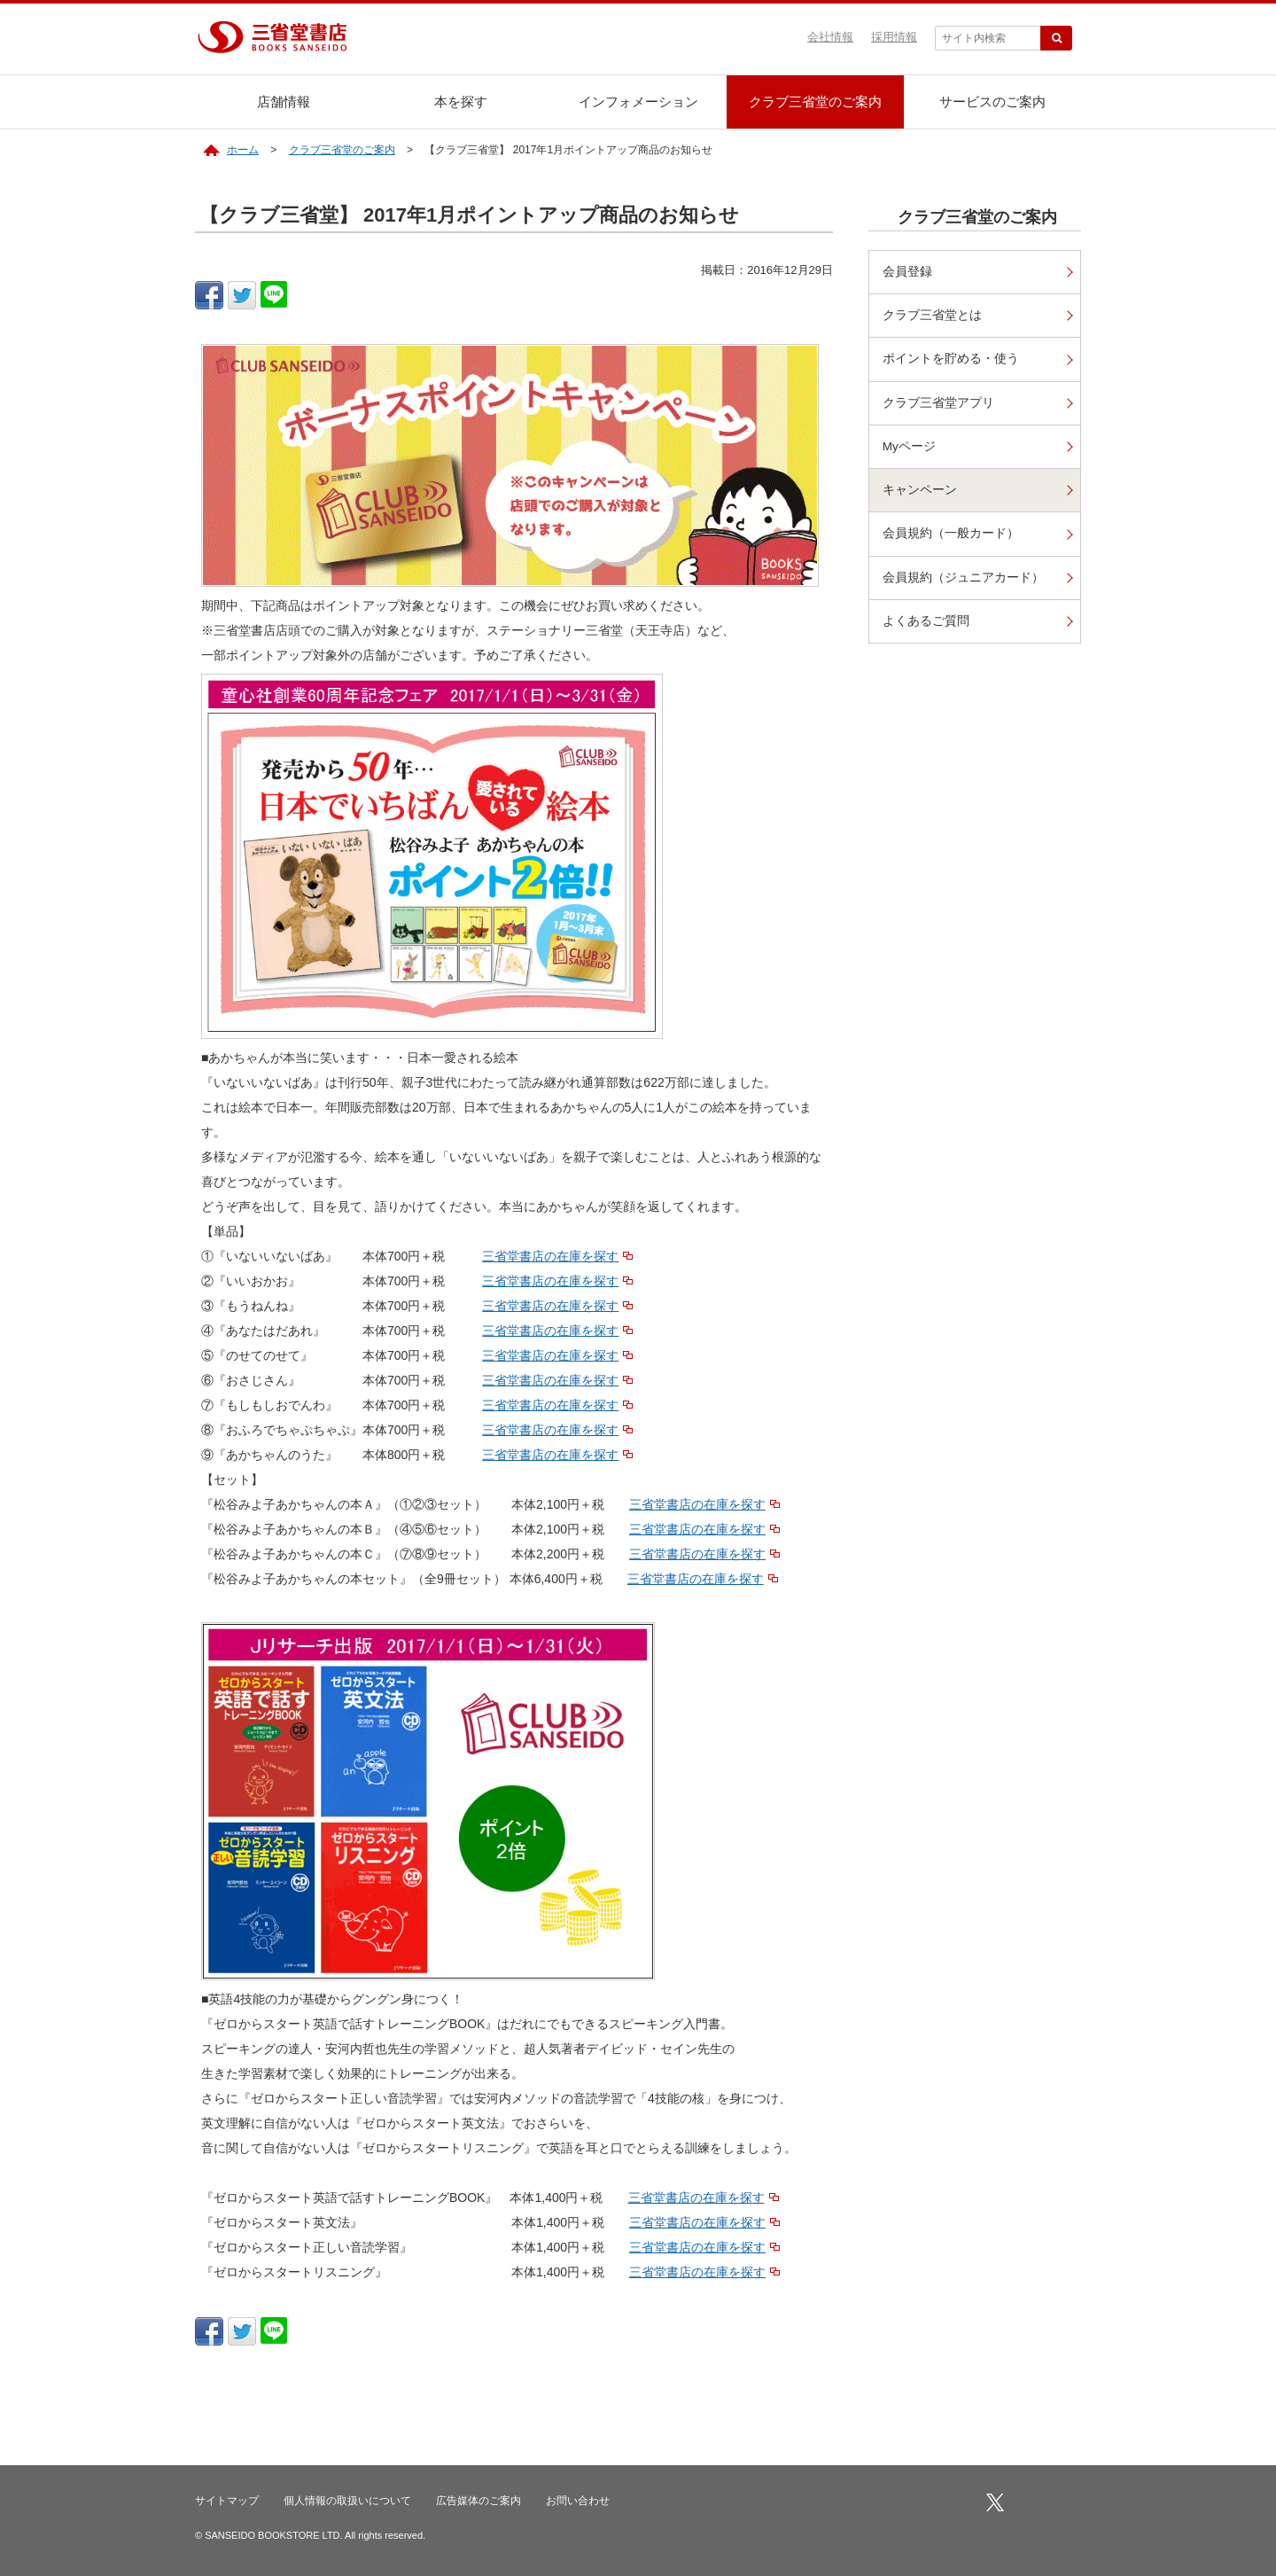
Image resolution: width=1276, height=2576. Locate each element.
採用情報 (894, 36)
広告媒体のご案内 (478, 2500)
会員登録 (907, 271)
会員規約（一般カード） (951, 535)
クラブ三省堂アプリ (938, 403)
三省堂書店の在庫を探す (550, 1256)
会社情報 (830, 36)
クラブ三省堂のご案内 (815, 101)
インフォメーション (638, 101)
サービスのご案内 (992, 101)
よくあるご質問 (926, 621)
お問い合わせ (578, 2500)
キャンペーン (920, 490)
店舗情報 (283, 101)
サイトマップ (227, 2500)
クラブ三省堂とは (932, 315)
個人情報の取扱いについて (347, 2500)
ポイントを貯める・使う (951, 359)
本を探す (460, 101)
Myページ (909, 447)
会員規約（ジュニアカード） (963, 578)
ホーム (243, 150)
